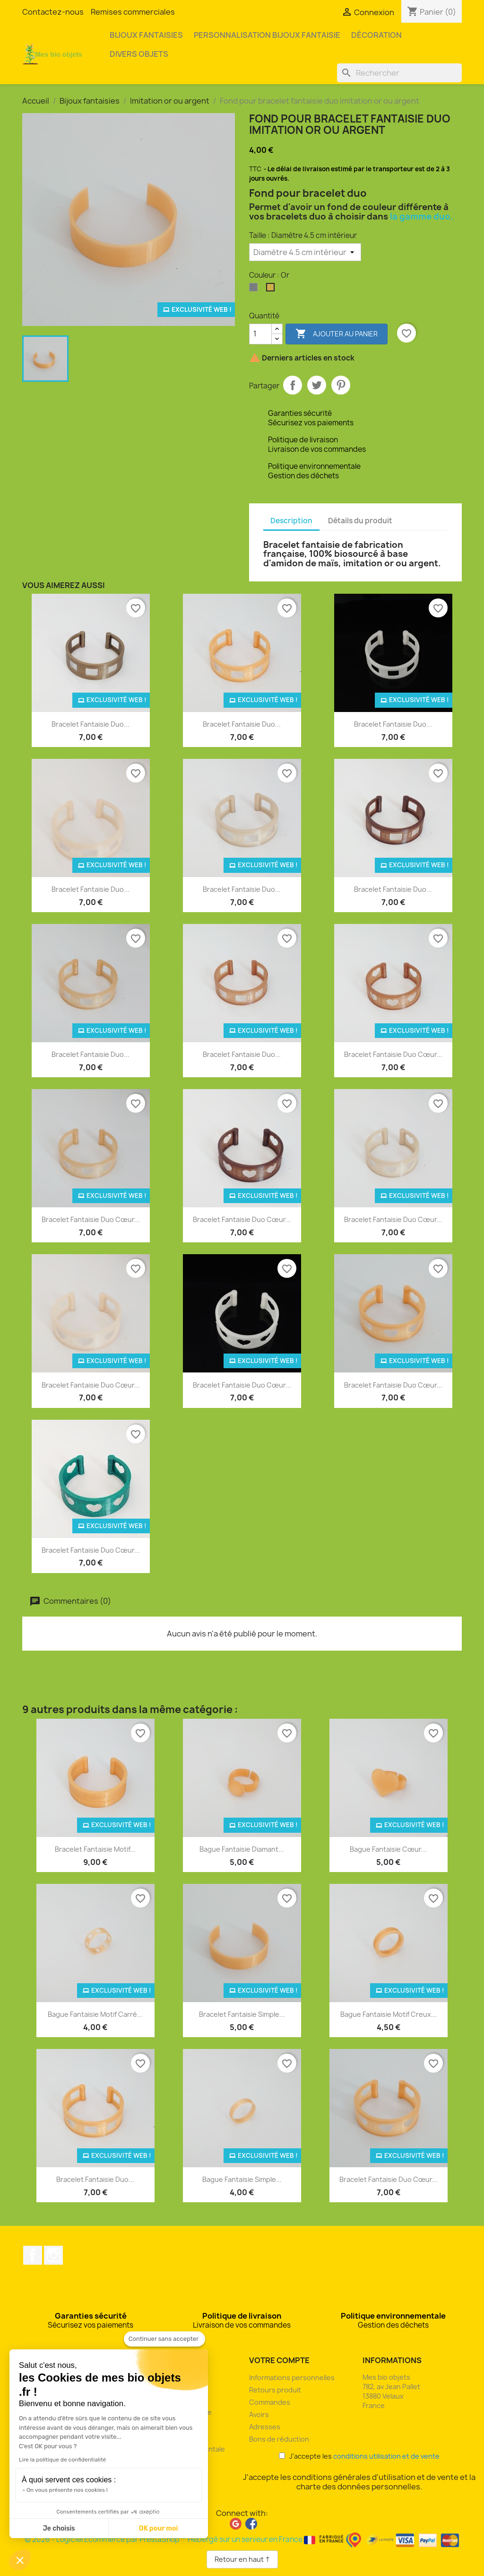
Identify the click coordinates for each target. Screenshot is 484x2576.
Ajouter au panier (336, 334)
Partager (292, 385)
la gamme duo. (421, 216)
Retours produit (275, 2389)
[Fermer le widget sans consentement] (164, 2339)
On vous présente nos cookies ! (67, 2490)
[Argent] (255, 289)
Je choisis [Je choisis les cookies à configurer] (59, 2528)
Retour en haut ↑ (242, 2559)
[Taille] (305, 252)
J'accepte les (359, 2456)
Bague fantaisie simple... (242, 2179)
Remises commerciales (133, 12)
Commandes (269, 2402)
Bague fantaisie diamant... (241, 1849)
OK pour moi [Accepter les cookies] (158, 2528)
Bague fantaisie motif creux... (388, 2014)
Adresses (264, 2426)
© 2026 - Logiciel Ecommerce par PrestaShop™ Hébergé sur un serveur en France (242, 2539)
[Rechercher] (399, 72)
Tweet (316, 385)
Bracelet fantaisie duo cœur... (393, 1054)
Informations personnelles (292, 2377)
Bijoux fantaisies (146, 35)
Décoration (376, 35)
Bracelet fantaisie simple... (242, 2014)
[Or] (272, 289)
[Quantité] (260, 334)
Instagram (53, 2255)
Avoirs (259, 2414)
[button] (20, 2560)
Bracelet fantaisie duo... (91, 724)
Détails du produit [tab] (360, 521)
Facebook (32, 2255)
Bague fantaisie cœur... (388, 1849)
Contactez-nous (53, 12)
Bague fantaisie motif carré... (95, 2014)
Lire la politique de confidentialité (62, 2459)
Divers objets (139, 54)
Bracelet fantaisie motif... (95, 1849)
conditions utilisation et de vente (386, 2456)
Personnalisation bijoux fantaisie (267, 35)
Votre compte (279, 2360)
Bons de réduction (279, 2439)
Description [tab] (291, 521)
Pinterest (340, 385)
